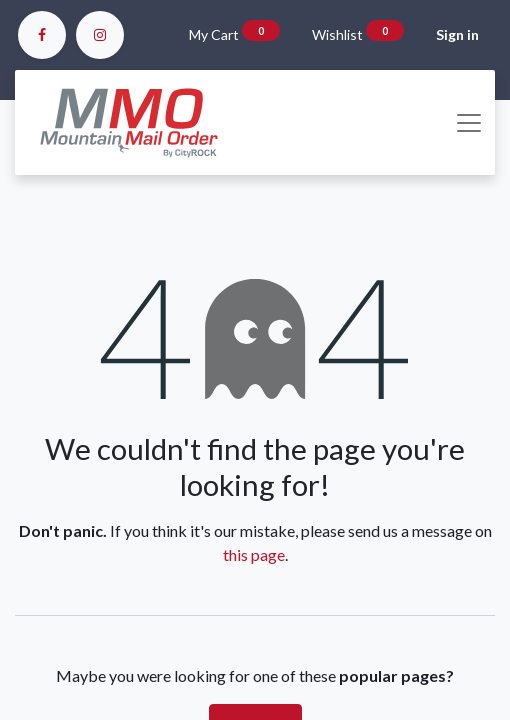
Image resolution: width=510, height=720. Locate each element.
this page (254, 554)
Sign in (457, 34)
